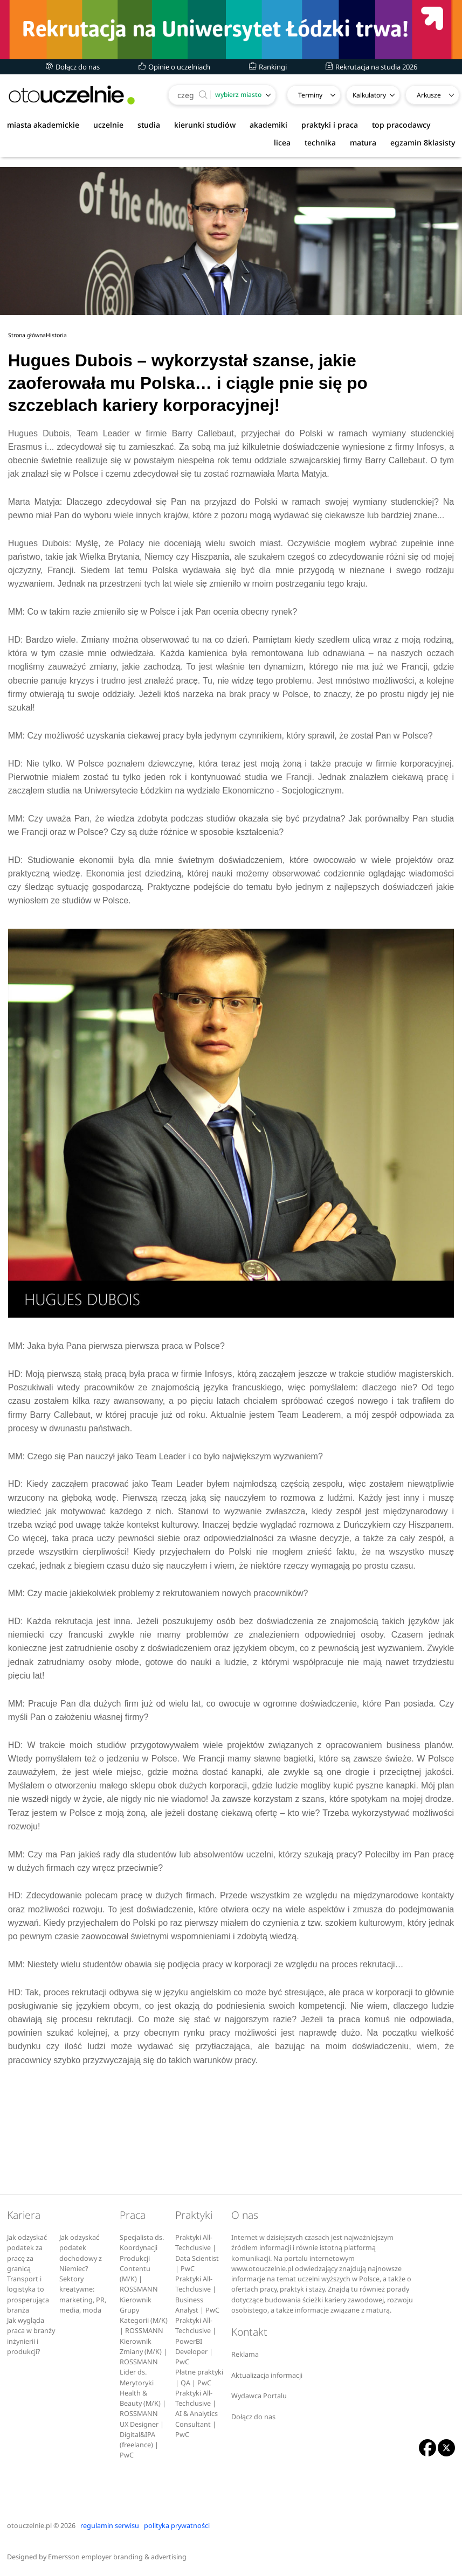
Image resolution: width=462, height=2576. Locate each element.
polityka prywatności (177, 2525)
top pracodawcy (401, 125)
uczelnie (108, 125)
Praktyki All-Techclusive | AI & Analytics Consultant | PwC (196, 2414)
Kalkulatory (369, 95)
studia (148, 125)
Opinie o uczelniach (174, 67)
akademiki (268, 125)
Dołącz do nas (73, 67)
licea (282, 142)
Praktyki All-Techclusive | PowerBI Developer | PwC (195, 2341)
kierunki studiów (205, 125)
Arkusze (429, 95)
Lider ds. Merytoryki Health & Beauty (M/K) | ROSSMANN (143, 2393)
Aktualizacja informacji (266, 2375)
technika (320, 142)
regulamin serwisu (109, 2525)
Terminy (310, 95)
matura (363, 142)
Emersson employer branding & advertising (117, 2556)
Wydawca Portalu (259, 2395)
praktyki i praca (329, 125)
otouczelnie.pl (29, 2525)
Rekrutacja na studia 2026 (371, 67)
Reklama (245, 2354)
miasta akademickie (43, 125)
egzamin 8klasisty (422, 142)
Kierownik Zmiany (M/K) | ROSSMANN (143, 2352)
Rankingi (268, 67)
